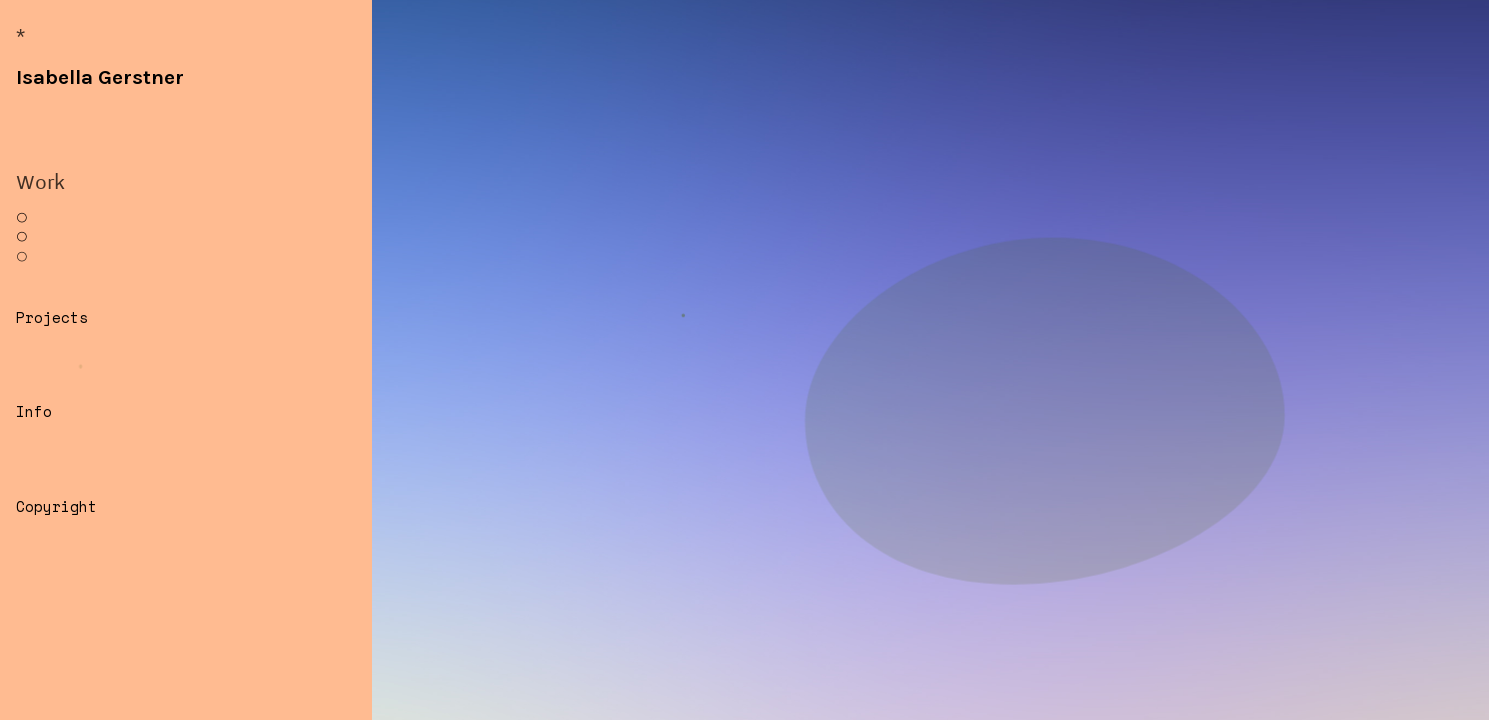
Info (34, 411)
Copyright (56, 506)
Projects (52, 317)
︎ (22, 217)
